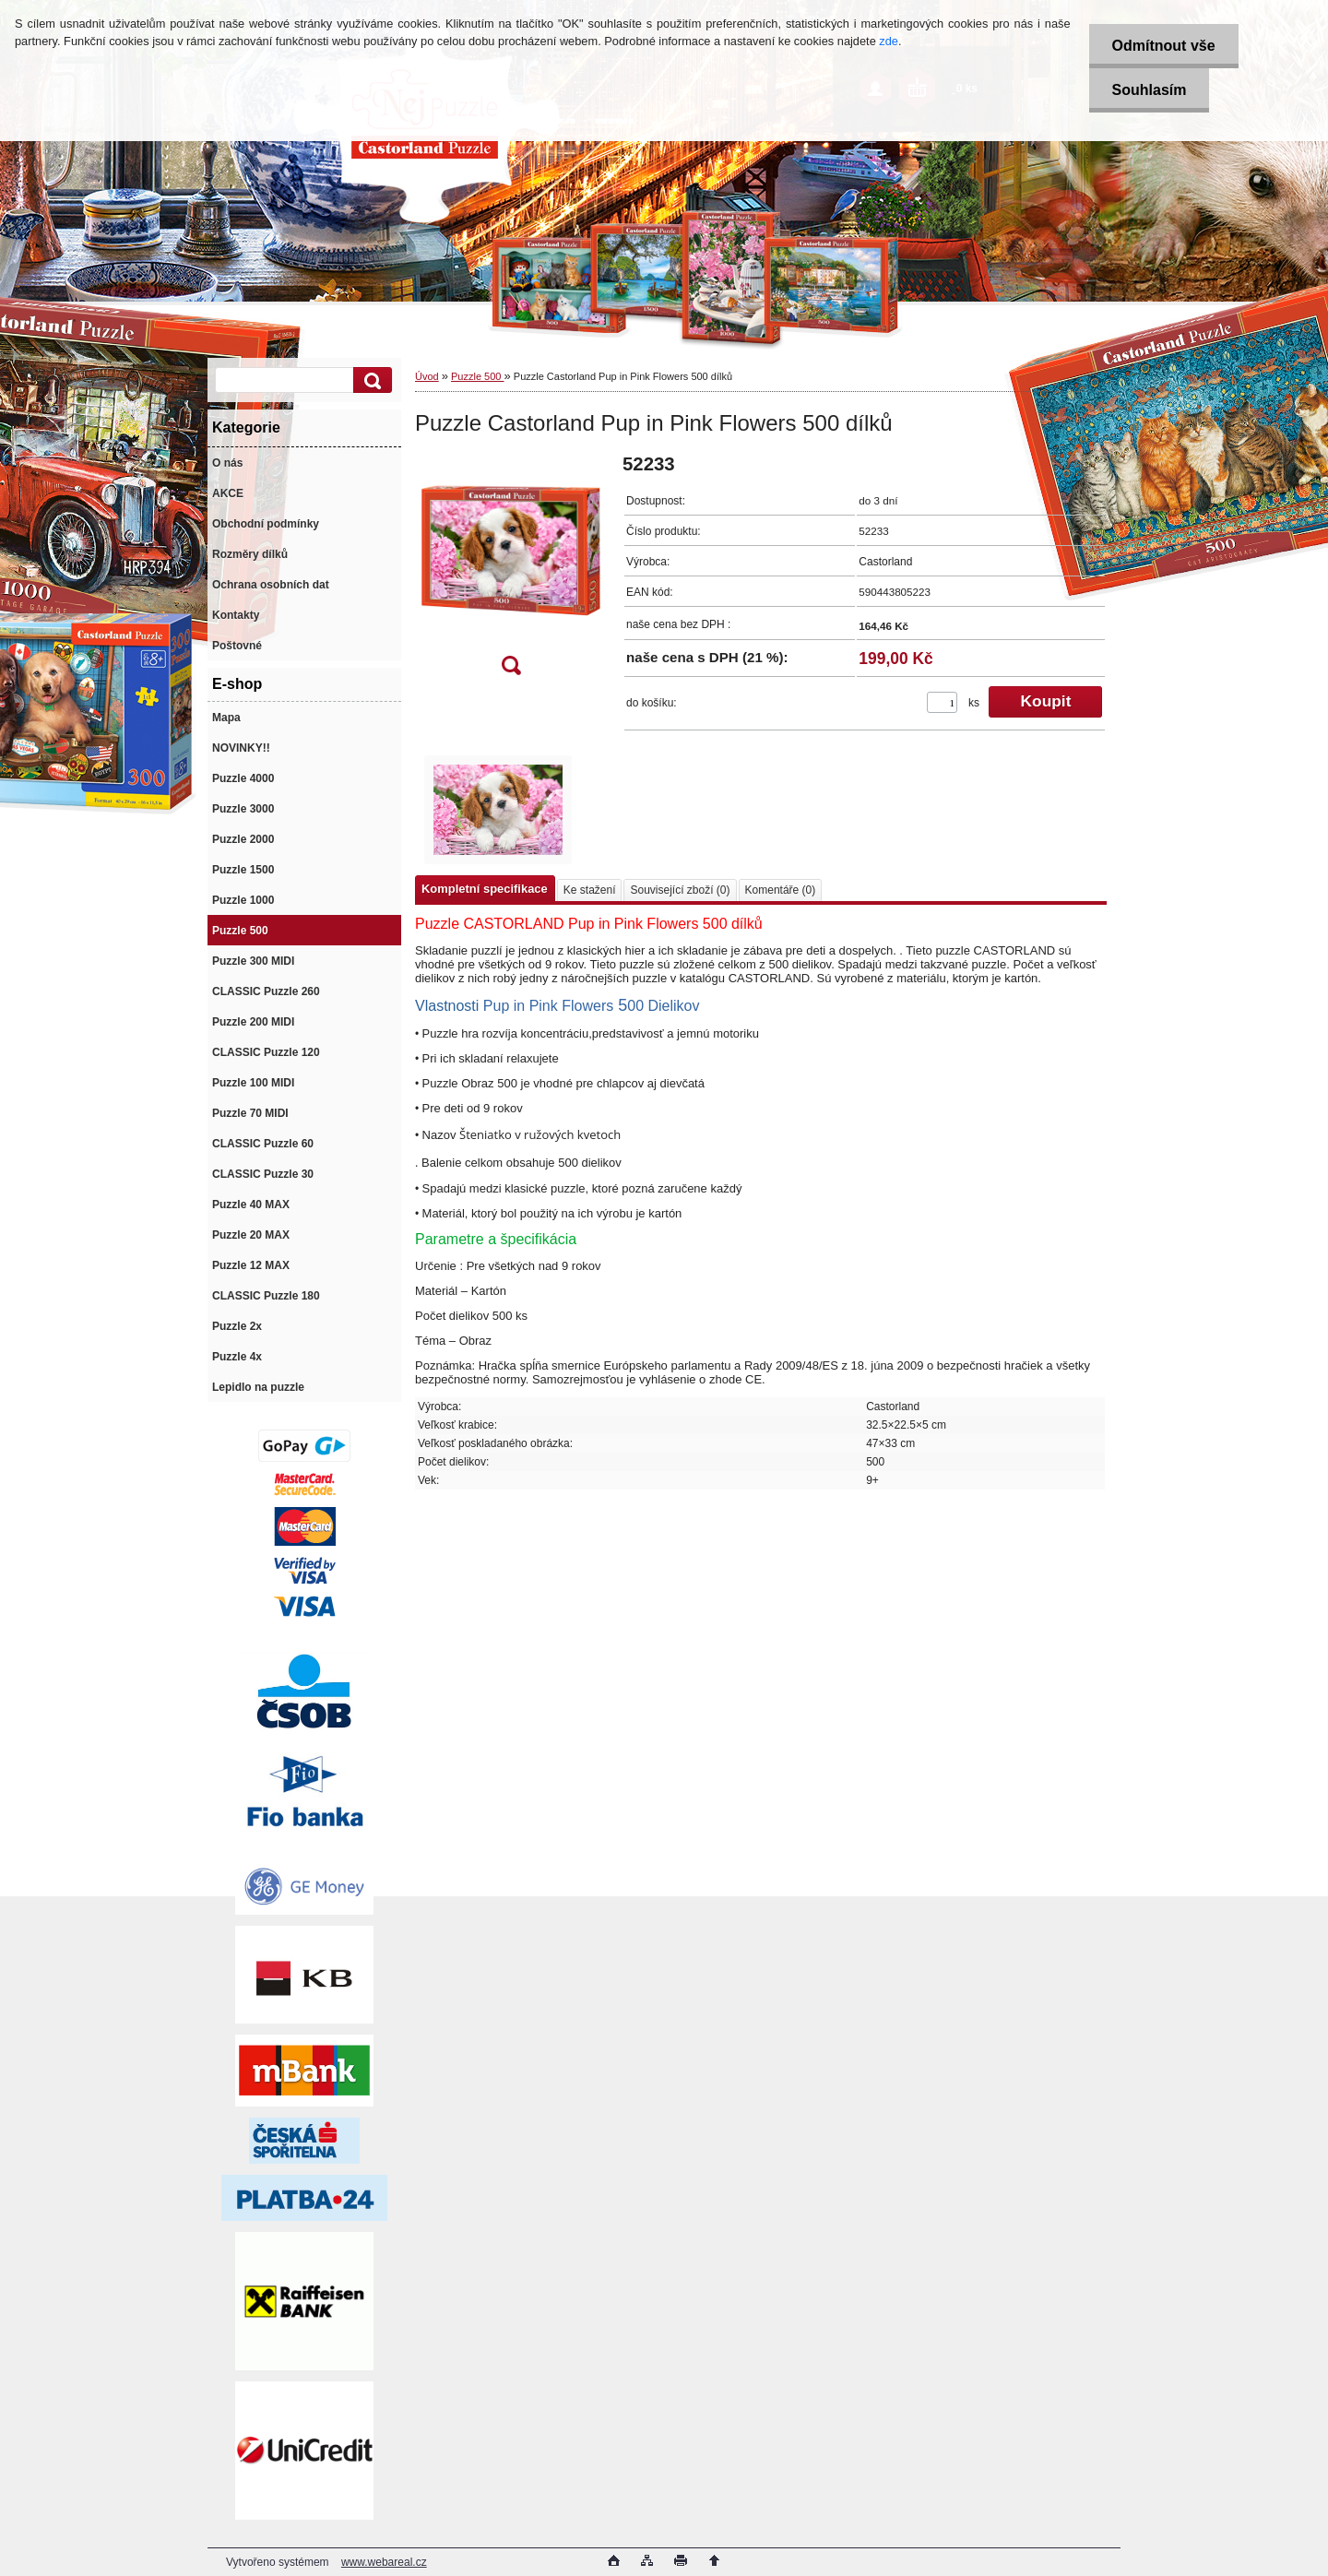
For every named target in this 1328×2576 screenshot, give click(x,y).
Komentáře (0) (780, 890)
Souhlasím (1149, 90)
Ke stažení (589, 890)
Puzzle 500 (477, 376)
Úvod (427, 376)
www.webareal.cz (384, 2562)
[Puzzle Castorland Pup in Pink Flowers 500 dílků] (511, 570)
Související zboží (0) (679, 890)
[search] (370, 380)
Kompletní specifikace (484, 889)
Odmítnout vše (1163, 45)
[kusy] (942, 702)
